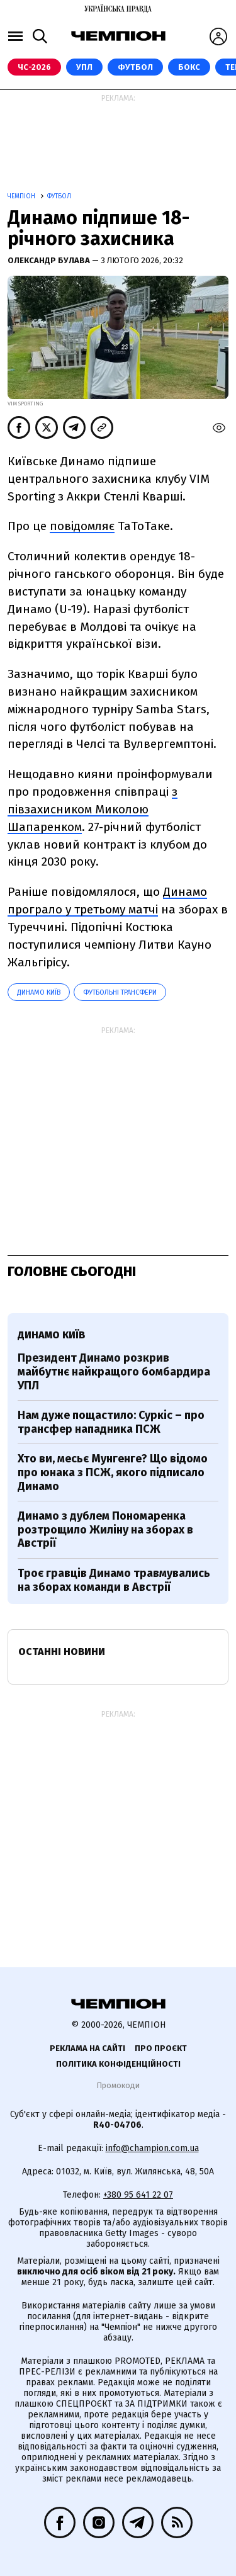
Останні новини (61, 1652)
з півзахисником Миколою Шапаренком (92, 809)
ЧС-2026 (34, 67)
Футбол (135, 67)
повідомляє (82, 526)
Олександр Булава (50, 260)
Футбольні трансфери (120, 992)
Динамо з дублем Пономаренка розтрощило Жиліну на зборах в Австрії (105, 1529)
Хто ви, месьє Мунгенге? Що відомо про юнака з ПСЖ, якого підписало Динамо (113, 1472)
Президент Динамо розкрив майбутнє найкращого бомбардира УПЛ (114, 1371)
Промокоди (118, 2085)
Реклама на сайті (87, 2048)
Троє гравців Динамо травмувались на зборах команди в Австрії (114, 1580)
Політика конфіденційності (118, 2064)
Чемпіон (22, 196)
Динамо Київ (38, 992)
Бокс (189, 67)
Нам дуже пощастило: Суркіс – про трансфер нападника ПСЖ (111, 1422)
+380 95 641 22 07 (138, 2194)
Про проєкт (161, 2048)
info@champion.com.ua (152, 2148)
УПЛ (84, 67)
